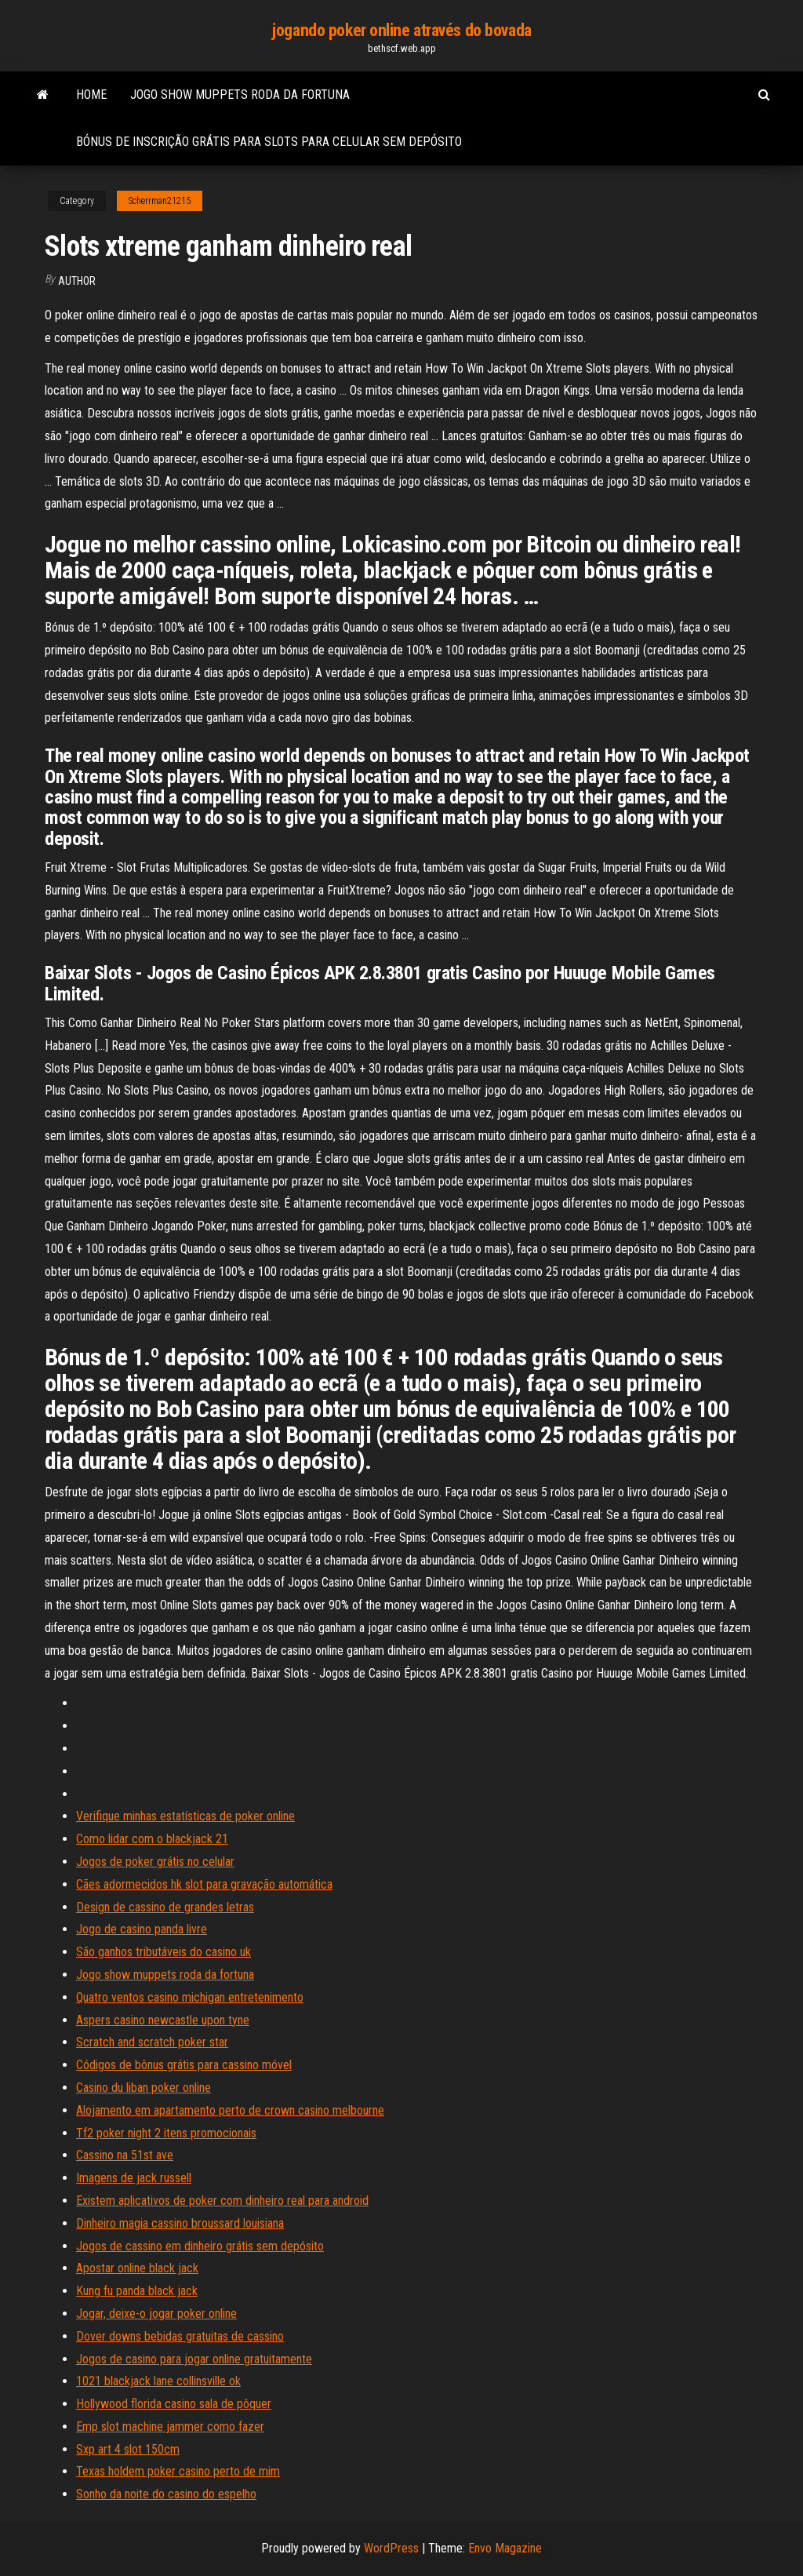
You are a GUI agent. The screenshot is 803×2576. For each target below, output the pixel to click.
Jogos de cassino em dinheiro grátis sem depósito (200, 2246)
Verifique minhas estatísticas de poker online (185, 1816)
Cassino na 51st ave (124, 2155)
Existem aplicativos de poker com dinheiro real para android (222, 2200)
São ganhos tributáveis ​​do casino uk (163, 1951)
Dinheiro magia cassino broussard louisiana (180, 2223)
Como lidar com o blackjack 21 (152, 1838)
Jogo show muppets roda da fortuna (240, 94)
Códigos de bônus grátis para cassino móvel (184, 2064)
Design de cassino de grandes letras (165, 1907)
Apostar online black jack (137, 2268)
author (77, 281)
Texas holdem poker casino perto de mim (178, 2471)
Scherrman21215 (160, 200)
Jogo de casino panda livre (141, 1929)
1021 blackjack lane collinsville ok (158, 2381)
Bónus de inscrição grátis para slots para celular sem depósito (269, 141)
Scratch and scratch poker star (152, 2042)
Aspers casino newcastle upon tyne (162, 2020)
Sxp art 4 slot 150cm (128, 2449)
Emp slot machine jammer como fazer (170, 2426)
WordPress (391, 2548)
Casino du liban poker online (143, 2087)
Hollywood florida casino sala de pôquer (173, 2403)
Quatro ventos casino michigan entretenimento (189, 1997)
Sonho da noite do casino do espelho (166, 2494)
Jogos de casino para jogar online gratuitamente (194, 2359)
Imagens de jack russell (133, 2177)
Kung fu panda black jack (137, 2290)
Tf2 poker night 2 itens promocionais (166, 2133)
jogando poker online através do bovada (401, 30)
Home (91, 94)
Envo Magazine (505, 2548)
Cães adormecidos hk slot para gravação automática (204, 1884)
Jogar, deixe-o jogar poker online (156, 2313)
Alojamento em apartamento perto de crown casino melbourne (230, 2110)
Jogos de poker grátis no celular (155, 1861)
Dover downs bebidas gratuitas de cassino (180, 2336)
